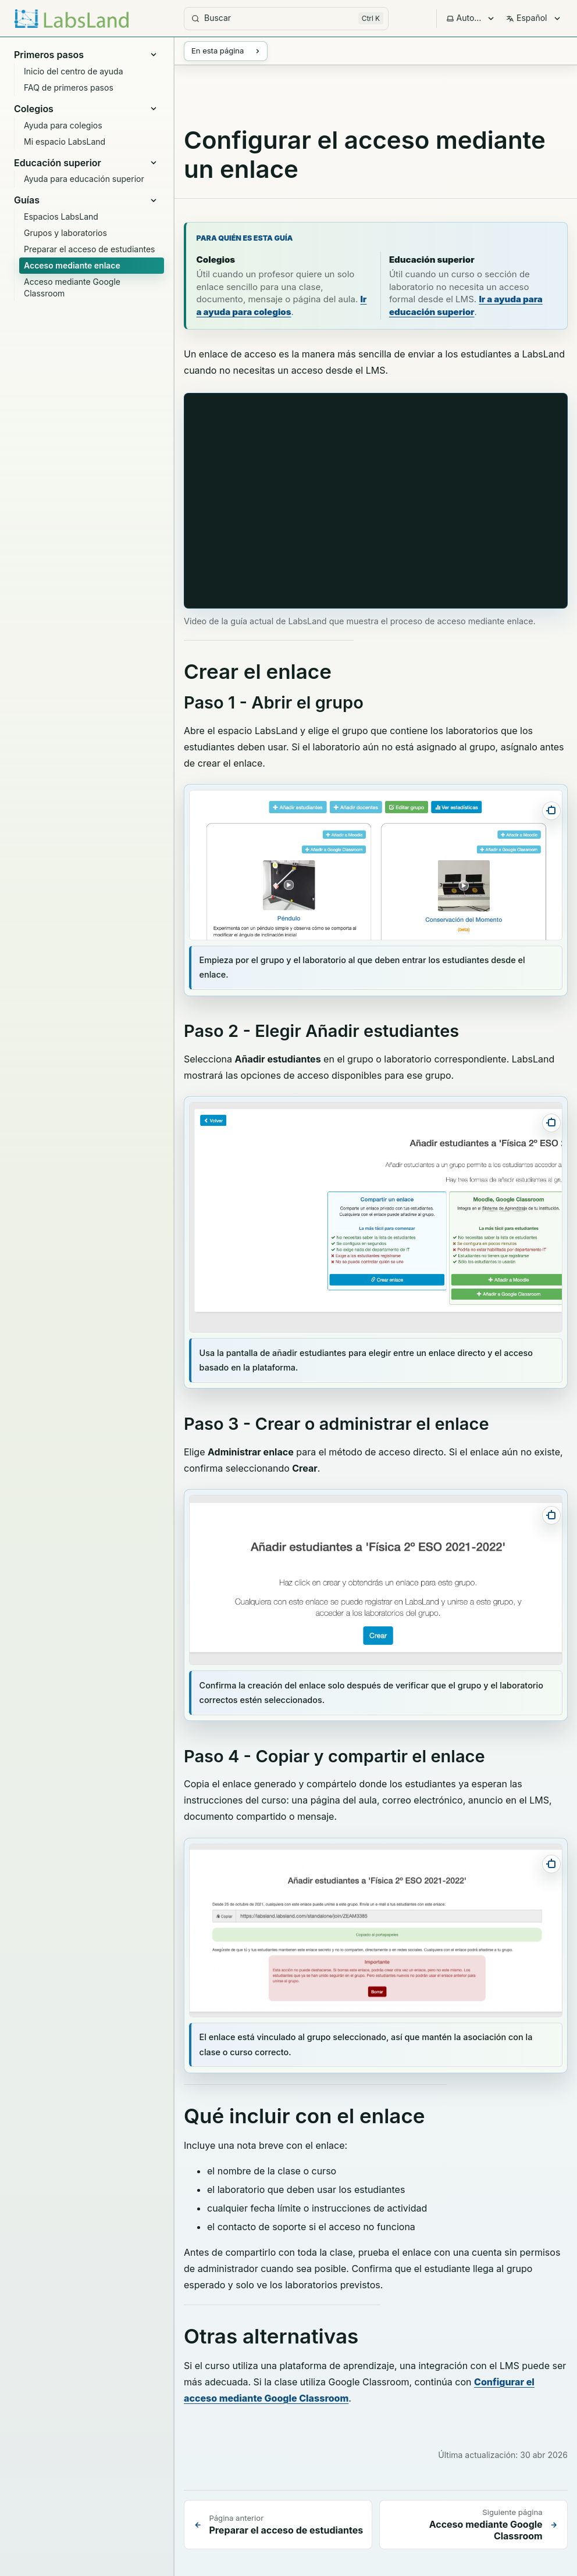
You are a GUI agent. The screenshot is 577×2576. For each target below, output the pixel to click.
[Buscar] (286, 18)
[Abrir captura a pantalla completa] (551, 811)
